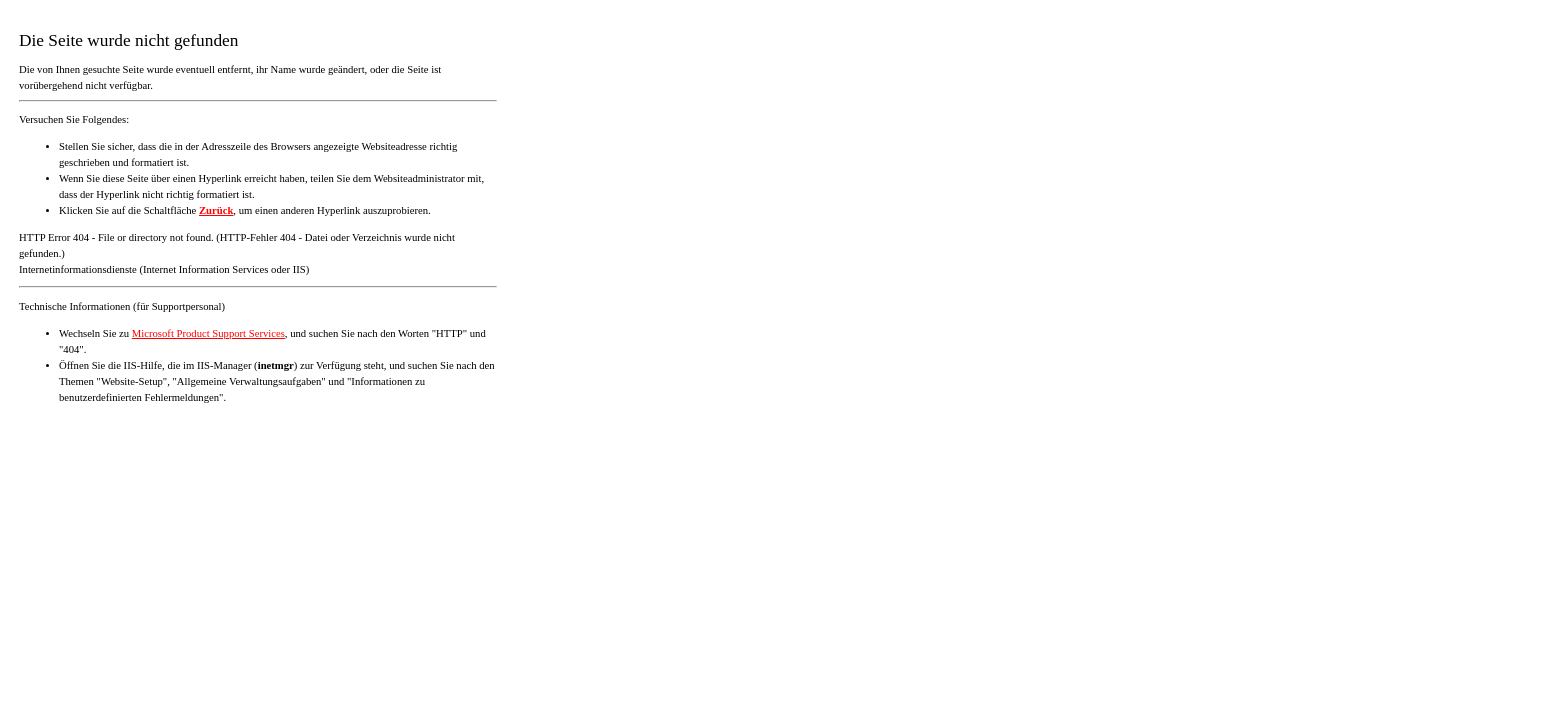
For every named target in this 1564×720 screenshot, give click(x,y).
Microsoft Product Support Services (208, 333)
